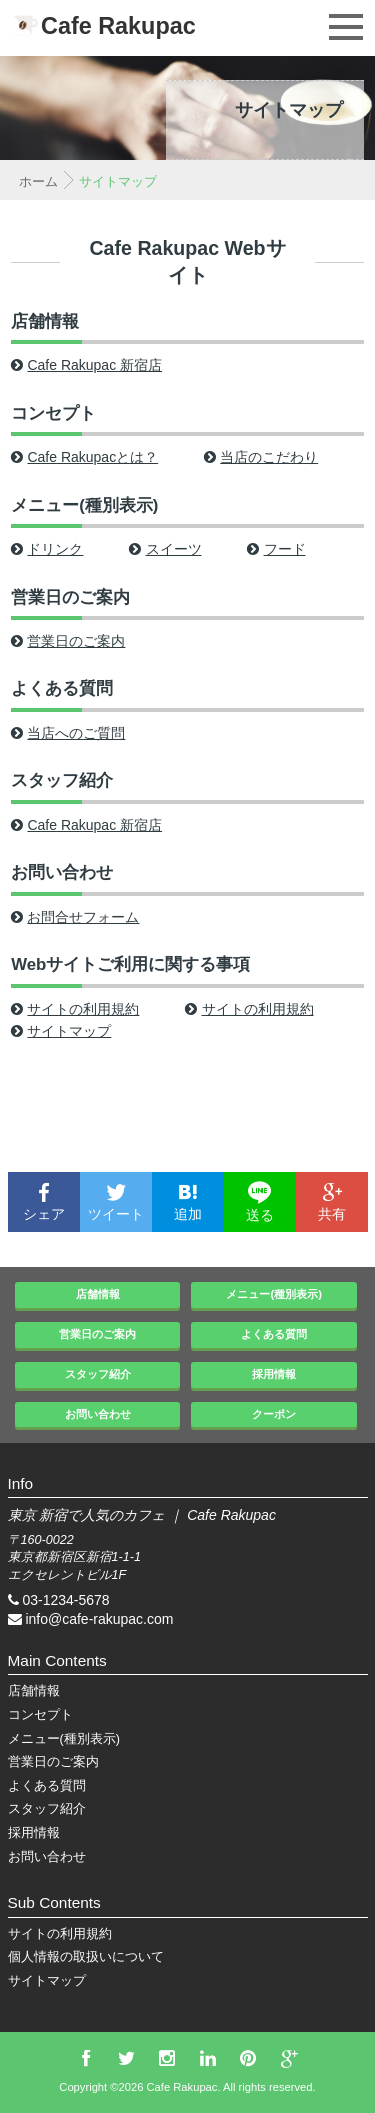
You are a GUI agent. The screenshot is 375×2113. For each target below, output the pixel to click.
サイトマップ (61, 1031)
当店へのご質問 (68, 733)
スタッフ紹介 (62, 780)
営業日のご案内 (70, 597)
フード (276, 549)
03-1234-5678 (65, 1600)
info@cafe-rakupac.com (99, 1619)
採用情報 (274, 1374)
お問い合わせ (62, 872)
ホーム (38, 181)
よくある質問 (62, 688)
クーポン (274, 1414)
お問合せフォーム (75, 917)
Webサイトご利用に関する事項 (130, 964)
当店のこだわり (261, 457)
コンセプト (53, 413)
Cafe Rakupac (118, 26)
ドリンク (47, 549)
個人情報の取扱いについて (86, 1957)
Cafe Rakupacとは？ (84, 457)
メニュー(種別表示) (84, 505)
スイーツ (165, 549)
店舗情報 (45, 321)
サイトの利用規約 (75, 1009)
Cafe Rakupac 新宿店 (86, 365)
